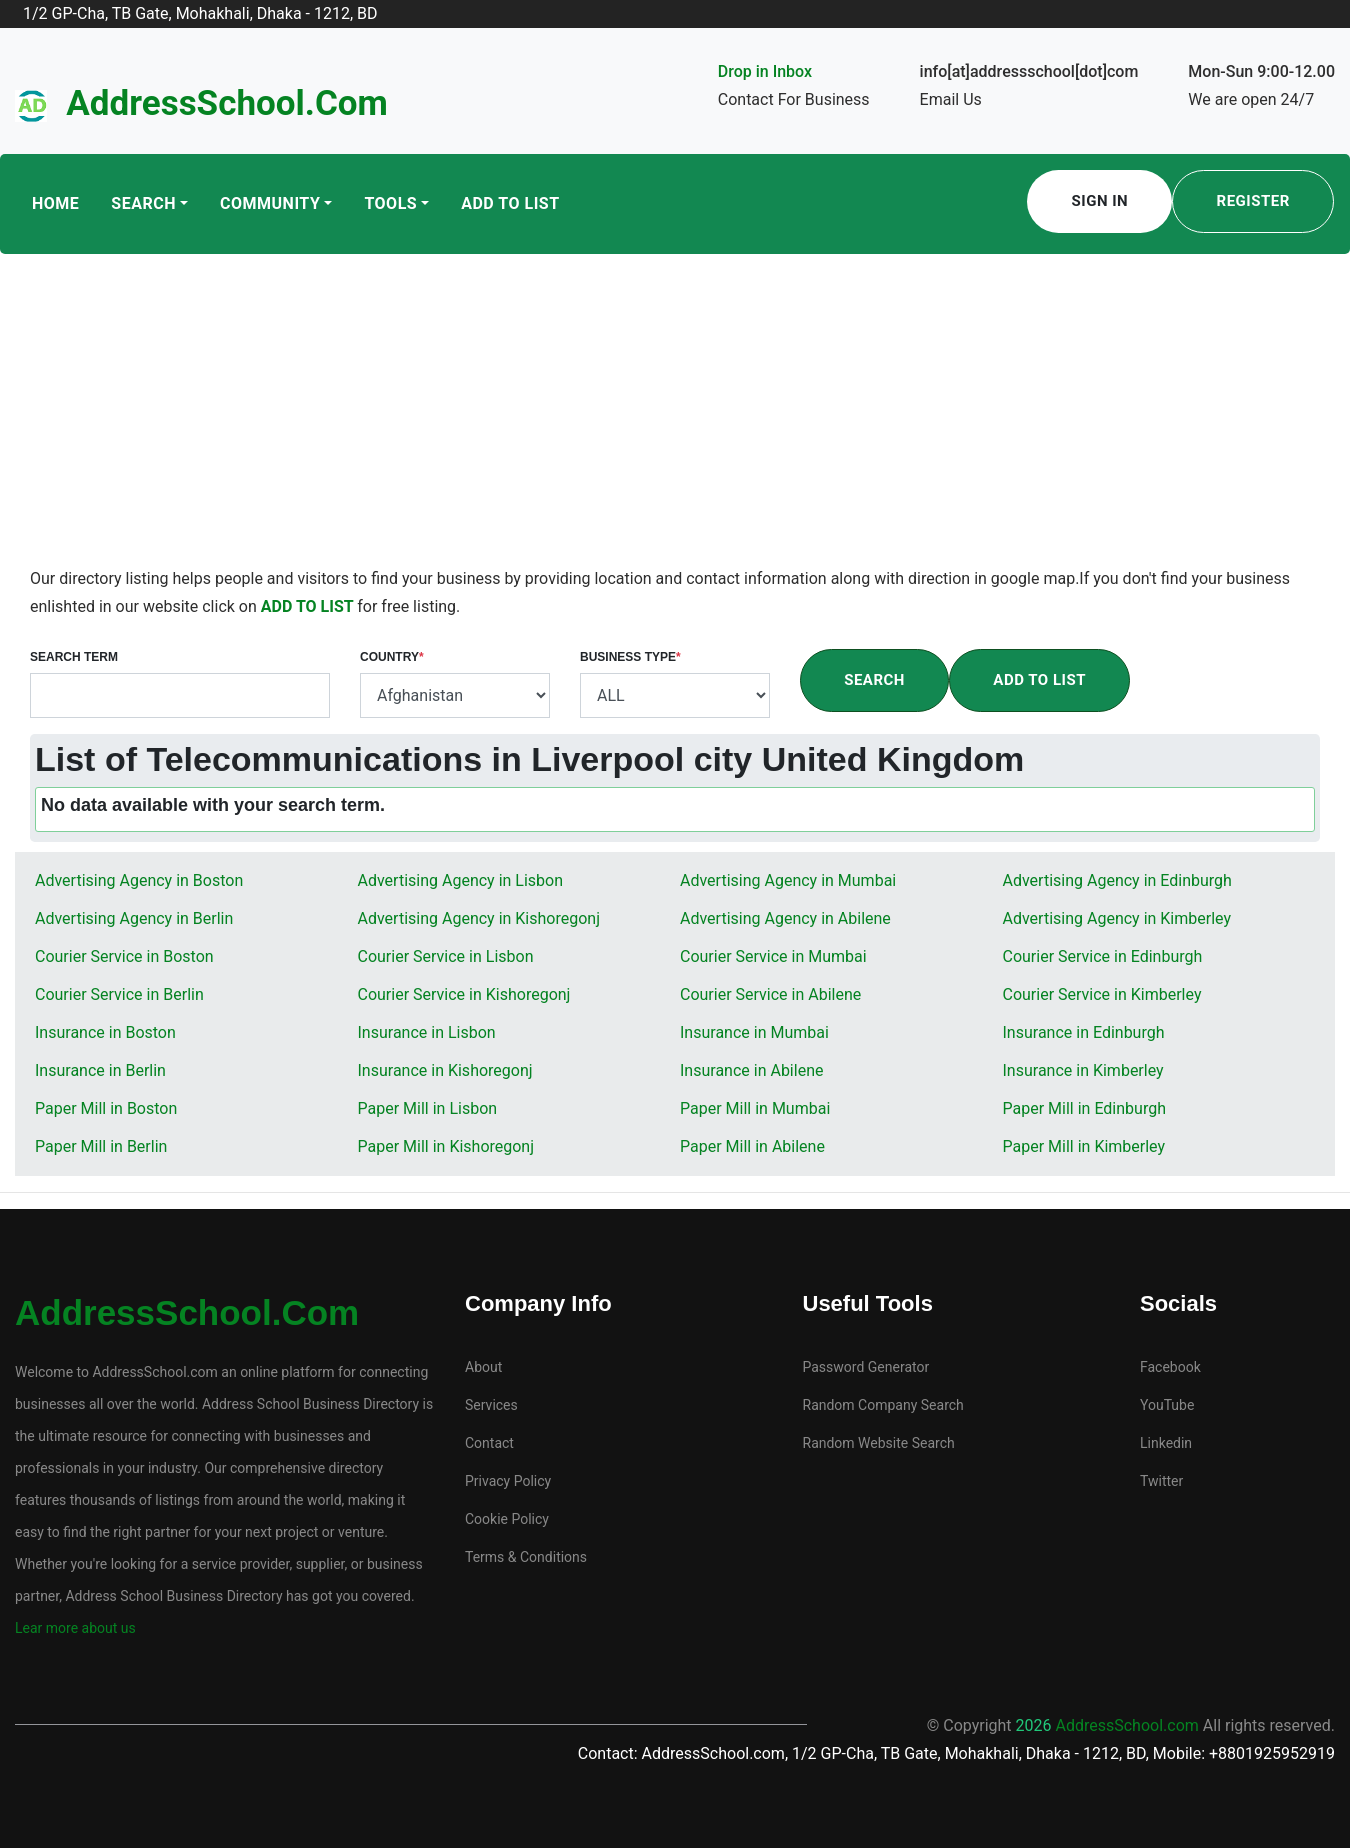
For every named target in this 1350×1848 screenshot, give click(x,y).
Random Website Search (879, 1443)
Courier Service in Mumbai (773, 956)
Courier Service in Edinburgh (1103, 956)
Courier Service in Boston (124, 956)
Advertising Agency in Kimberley (1117, 918)
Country (392, 657)
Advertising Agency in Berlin (134, 918)
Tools (390, 203)
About (483, 1367)
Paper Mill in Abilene (752, 1146)
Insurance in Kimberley (1083, 1070)
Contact (489, 1443)
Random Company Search (883, 1405)
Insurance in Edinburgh (1084, 1032)
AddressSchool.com (227, 103)
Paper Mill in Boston (106, 1108)
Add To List (510, 203)
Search (143, 203)
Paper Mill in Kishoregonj (446, 1146)
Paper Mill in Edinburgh (1084, 1108)
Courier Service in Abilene (770, 994)
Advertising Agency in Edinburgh (1117, 880)
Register (1253, 201)
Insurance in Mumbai (754, 1032)
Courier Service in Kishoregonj (464, 994)
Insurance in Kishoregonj (445, 1070)
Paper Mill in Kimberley (1084, 1146)
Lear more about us (75, 1628)
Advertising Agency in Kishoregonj (479, 918)
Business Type (630, 657)
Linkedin (1166, 1443)
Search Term (74, 657)
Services (491, 1405)
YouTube (1167, 1405)
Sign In (1100, 201)
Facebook (1170, 1367)
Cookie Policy (507, 1519)
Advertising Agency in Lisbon (461, 880)
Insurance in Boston (105, 1032)
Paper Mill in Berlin (101, 1146)
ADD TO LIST (309, 606)
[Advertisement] (675, 415)
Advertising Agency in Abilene (785, 918)
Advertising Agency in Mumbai (788, 880)
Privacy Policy (508, 1481)
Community (270, 203)
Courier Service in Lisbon (446, 956)
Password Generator (866, 1367)
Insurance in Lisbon (427, 1032)
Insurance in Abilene (751, 1070)
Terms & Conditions (526, 1557)
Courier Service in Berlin (119, 994)
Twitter (1161, 1481)
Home (55, 203)
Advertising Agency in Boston (139, 880)
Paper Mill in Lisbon (428, 1108)
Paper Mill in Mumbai (755, 1108)
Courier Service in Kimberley (1102, 994)
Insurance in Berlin (100, 1070)
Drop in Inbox (765, 71)
